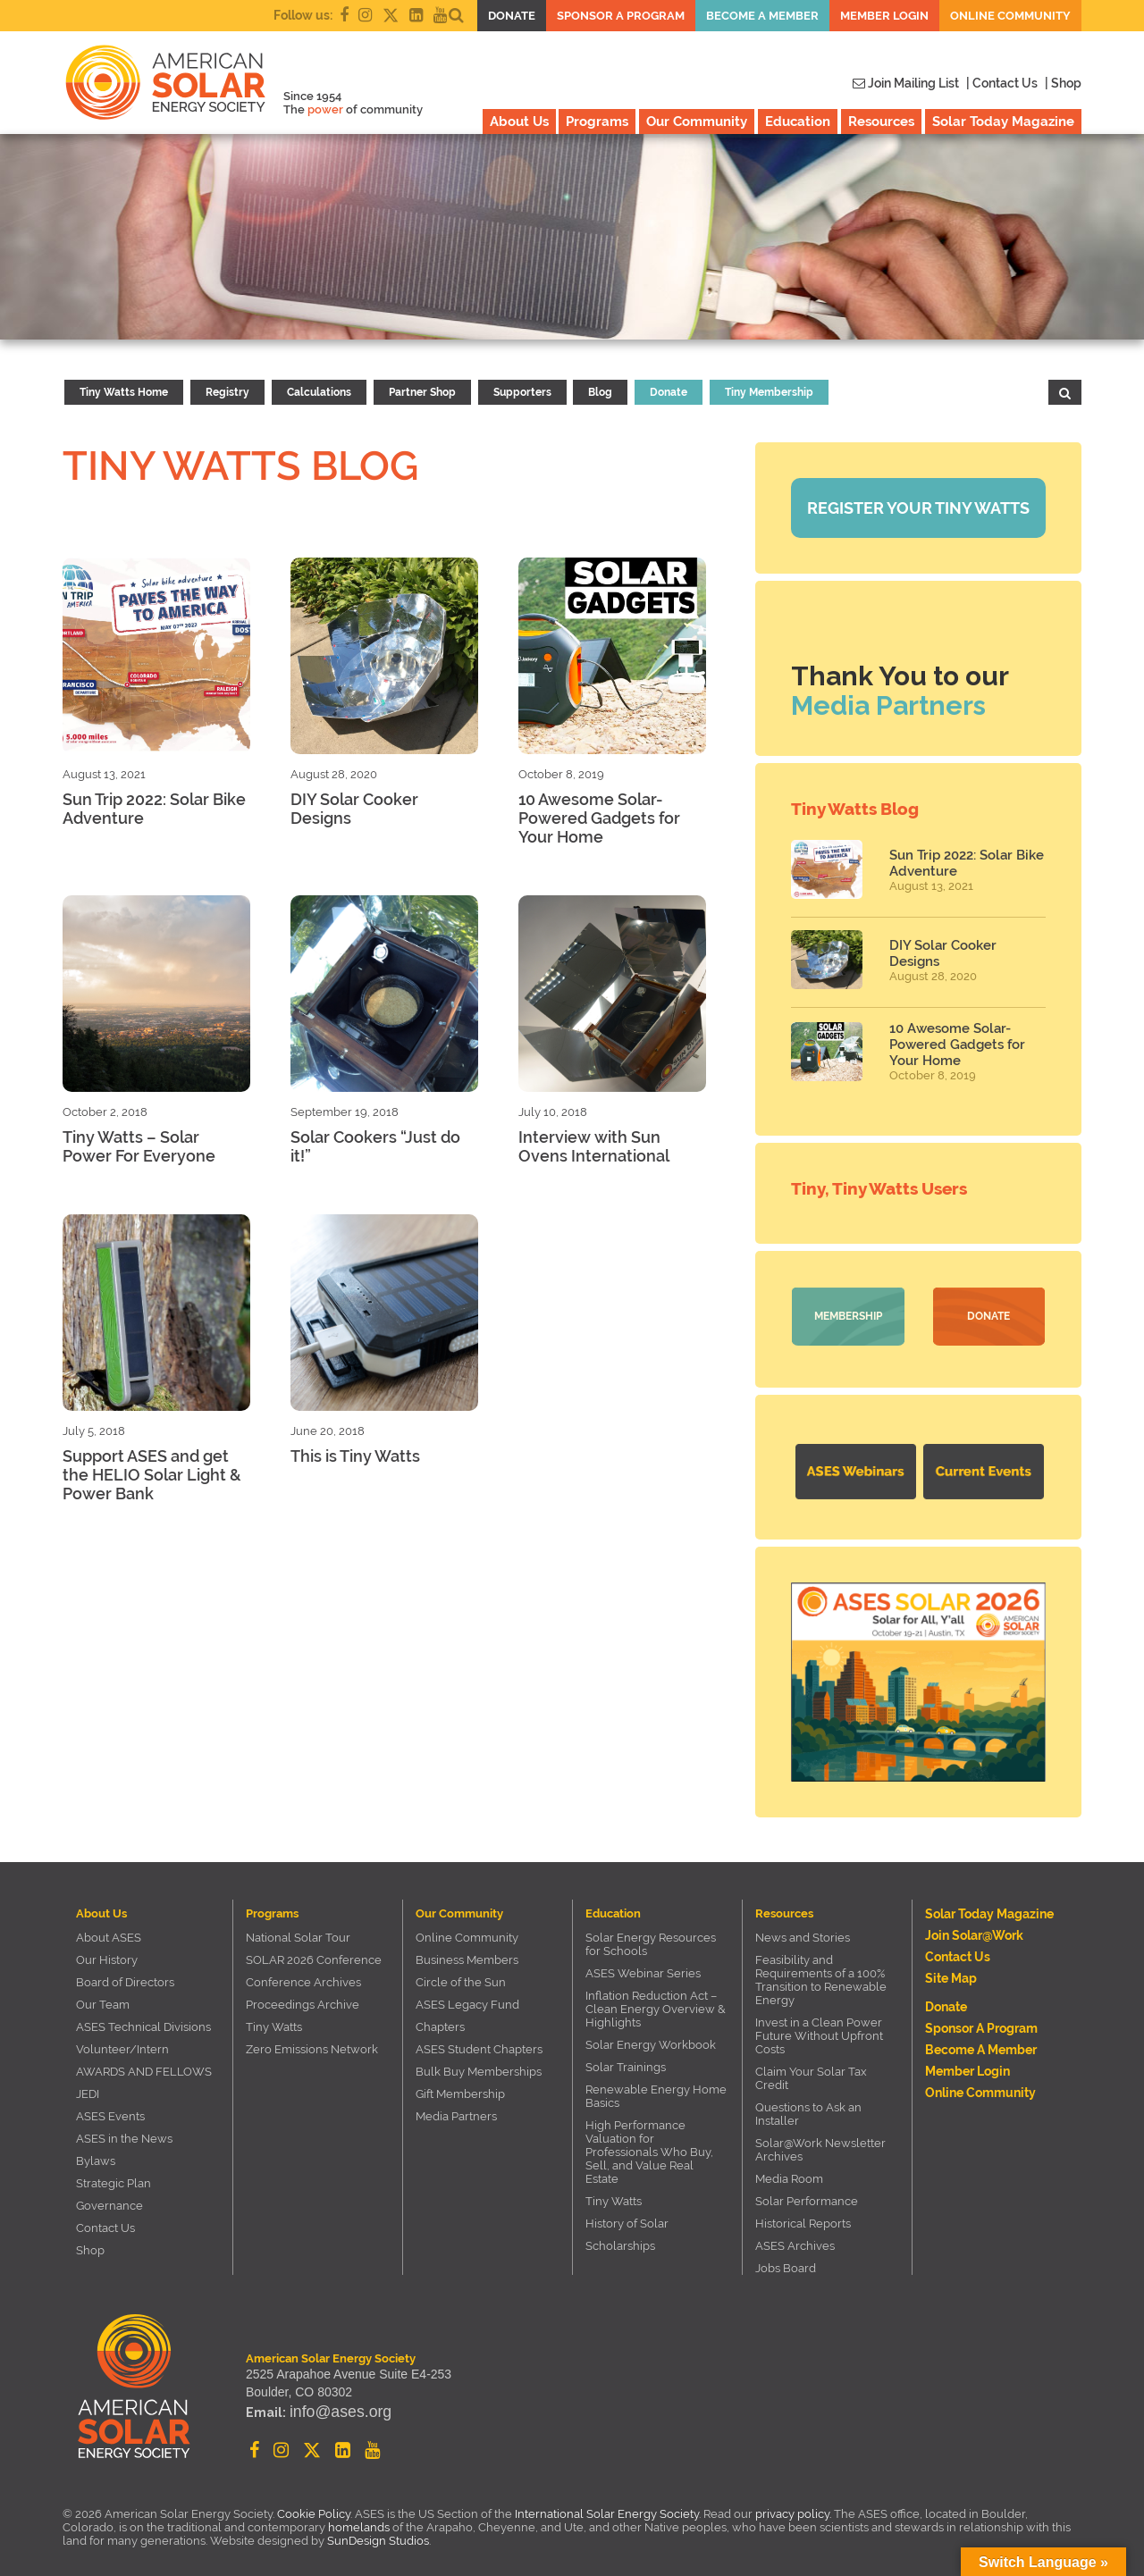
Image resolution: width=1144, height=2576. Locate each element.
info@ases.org (330, 2411)
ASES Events (110, 2110)
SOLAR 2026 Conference (314, 1953)
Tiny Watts (274, 2020)
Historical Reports (803, 2217)
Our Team (103, 1998)
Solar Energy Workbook (650, 2038)
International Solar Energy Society (607, 2507)
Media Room (789, 2172)
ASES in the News (124, 2132)
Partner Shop (422, 392)
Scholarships (620, 2239)
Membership (848, 1316)
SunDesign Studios (378, 2534)
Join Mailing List (906, 83)
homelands (359, 2521)
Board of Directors (125, 1976)
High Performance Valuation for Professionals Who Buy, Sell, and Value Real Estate (649, 2145)
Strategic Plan (113, 2177)
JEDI (87, 2087)
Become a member (762, 15)
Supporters (522, 392)
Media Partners (888, 705)
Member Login (884, 15)
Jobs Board (785, 2262)
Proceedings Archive (302, 1998)
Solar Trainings (625, 2061)
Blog (600, 392)
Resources (881, 121)
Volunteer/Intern (122, 2043)
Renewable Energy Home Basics (656, 2090)
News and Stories (802, 1931)
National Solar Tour (298, 1931)
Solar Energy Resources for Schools (650, 1938)
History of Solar (627, 2217)
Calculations (319, 392)
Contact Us (105, 2221)
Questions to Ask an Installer (808, 2107)
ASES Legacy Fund (467, 1998)
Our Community (696, 121)
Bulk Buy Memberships (479, 2065)
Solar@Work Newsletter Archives (820, 2143)
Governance (109, 2199)
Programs (597, 121)
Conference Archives (303, 1976)
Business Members (467, 1953)
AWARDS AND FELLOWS (144, 2065)
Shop (90, 2244)
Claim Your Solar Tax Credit (811, 2072)
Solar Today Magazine (1003, 121)
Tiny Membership (769, 392)
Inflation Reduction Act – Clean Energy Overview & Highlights (655, 2003)
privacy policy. (794, 2507)
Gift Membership (460, 2087)
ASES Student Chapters (479, 2043)
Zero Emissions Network (312, 2043)
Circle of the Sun (461, 1976)
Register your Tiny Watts (918, 508)
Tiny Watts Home (124, 392)
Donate (511, 15)
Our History (107, 1953)
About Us (519, 121)
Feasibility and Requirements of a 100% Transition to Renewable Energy (821, 1974)
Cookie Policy (313, 2507)
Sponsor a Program (621, 15)
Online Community (1010, 15)
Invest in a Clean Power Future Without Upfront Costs (819, 2030)
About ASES (108, 1931)
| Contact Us (1002, 83)
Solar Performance (806, 2195)
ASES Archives (795, 2239)
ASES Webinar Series (643, 1967)
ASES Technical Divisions (143, 2020)
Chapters (440, 2020)
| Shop (1063, 83)
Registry (227, 392)
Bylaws (95, 2154)
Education (797, 121)
